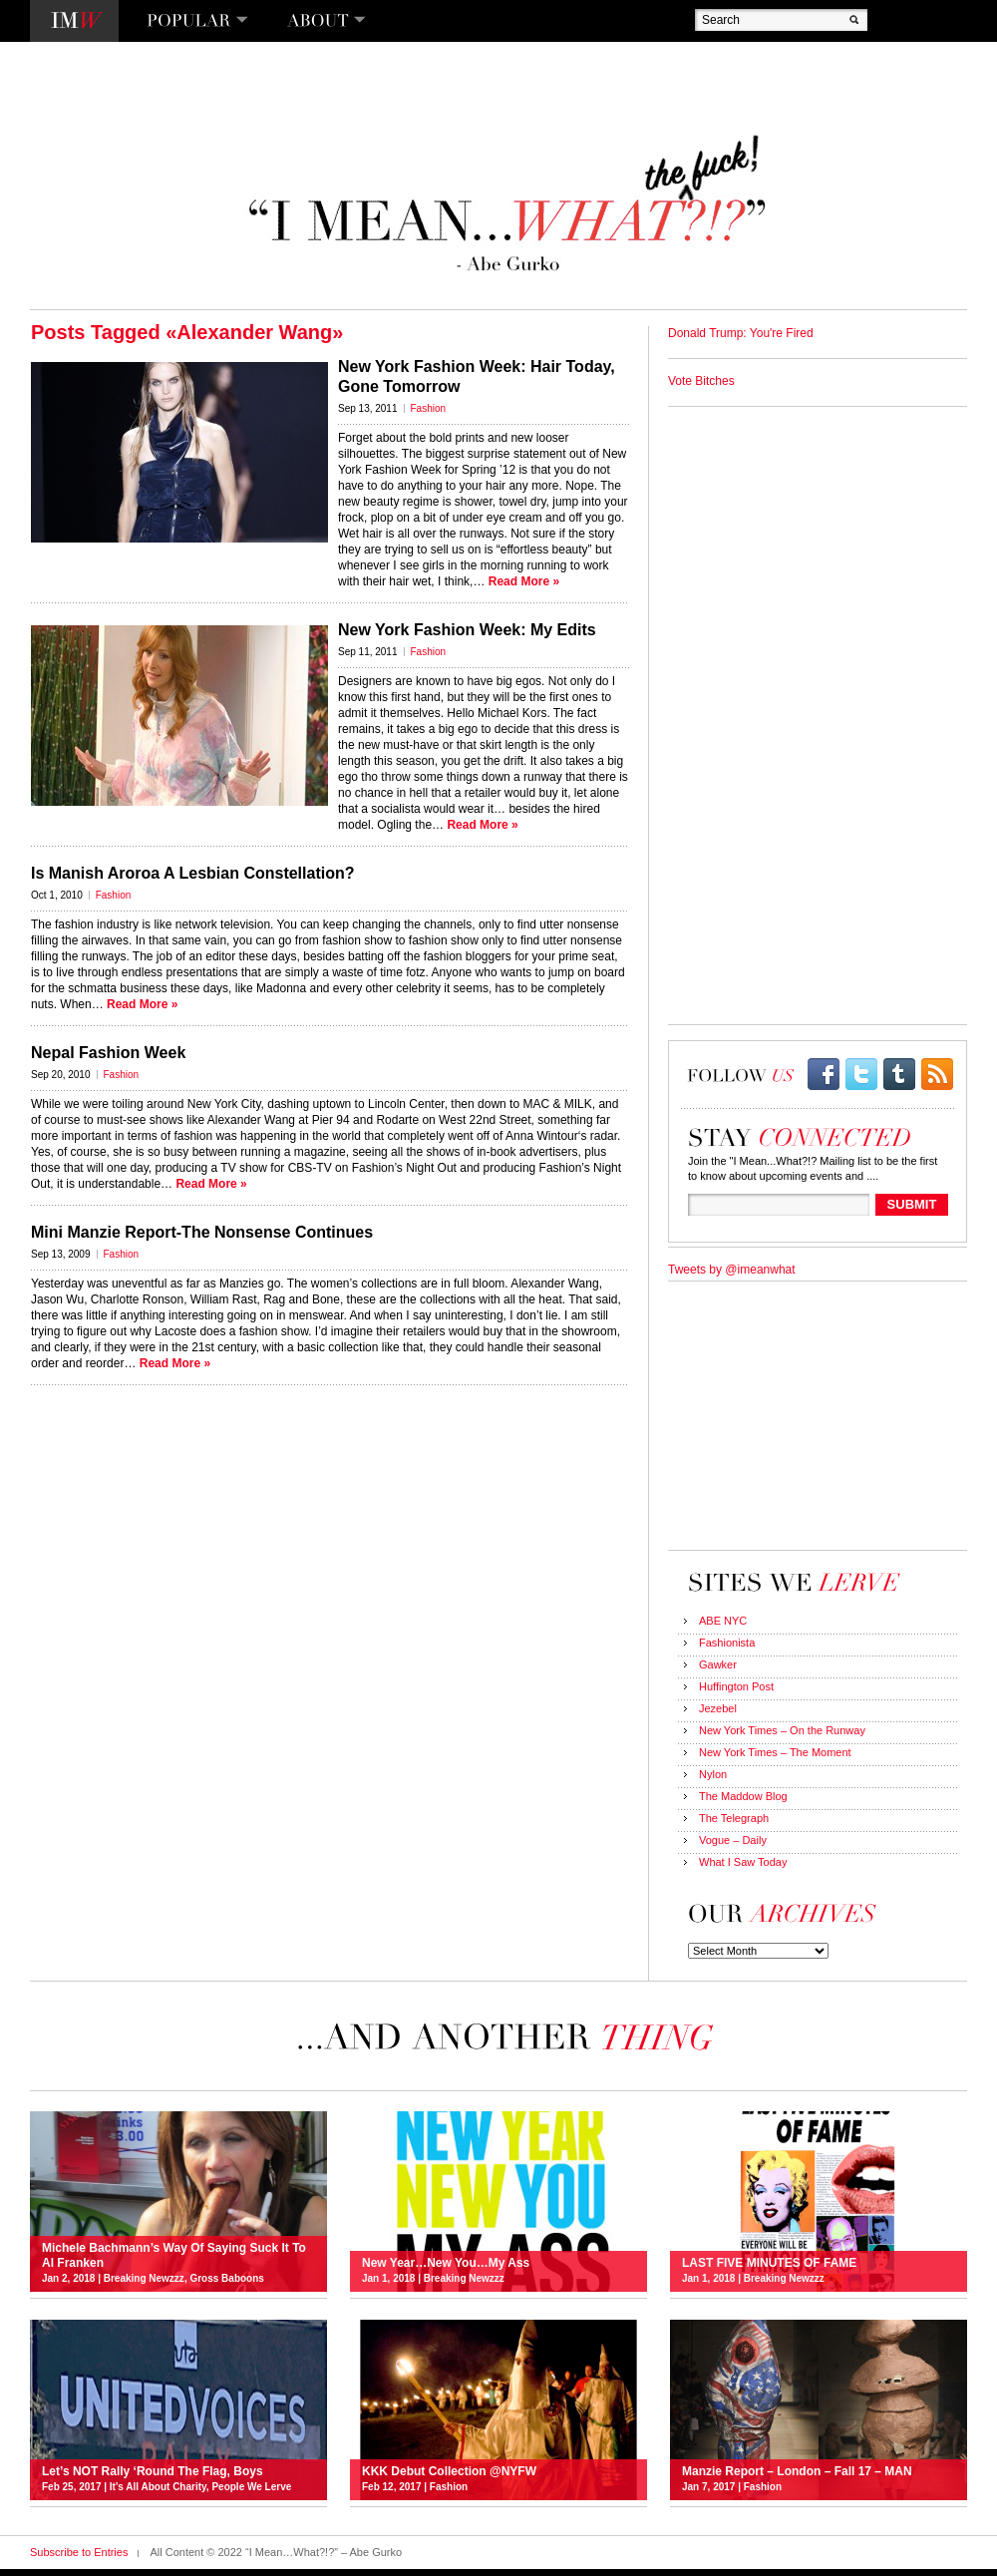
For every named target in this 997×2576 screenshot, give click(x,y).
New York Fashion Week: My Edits (467, 629)
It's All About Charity (158, 2486)
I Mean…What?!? (74, 21)
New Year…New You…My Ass (445, 2263)
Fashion (429, 408)
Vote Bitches (701, 381)
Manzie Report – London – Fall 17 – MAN (797, 2471)
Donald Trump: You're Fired (741, 333)
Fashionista (727, 1643)
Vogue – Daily (733, 1840)
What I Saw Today (743, 1862)
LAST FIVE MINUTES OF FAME (769, 2263)
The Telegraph (734, 1818)
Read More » (524, 581)
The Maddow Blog (743, 1796)
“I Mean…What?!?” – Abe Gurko (505, 204)
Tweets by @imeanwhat (732, 1270)
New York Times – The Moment (775, 1752)
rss (937, 1074)
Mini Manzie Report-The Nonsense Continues (202, 1232)
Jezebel (718, 1708)
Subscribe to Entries (79, 2552)
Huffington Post (736, 1686)
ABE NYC (723, 1621)
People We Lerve (251, 2486)
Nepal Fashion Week (108, 1052)
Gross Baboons (226, 2278)
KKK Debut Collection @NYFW (449, 2471)
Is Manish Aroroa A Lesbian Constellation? (192, 873)
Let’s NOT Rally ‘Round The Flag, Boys (152, 2471)
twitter (861, 1074)
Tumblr (899, 1074)
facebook (823, 1074)
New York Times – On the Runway (782, 1730)
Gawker (718, 1664)
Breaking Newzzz (144, 2278)
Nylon (713, 1774)
